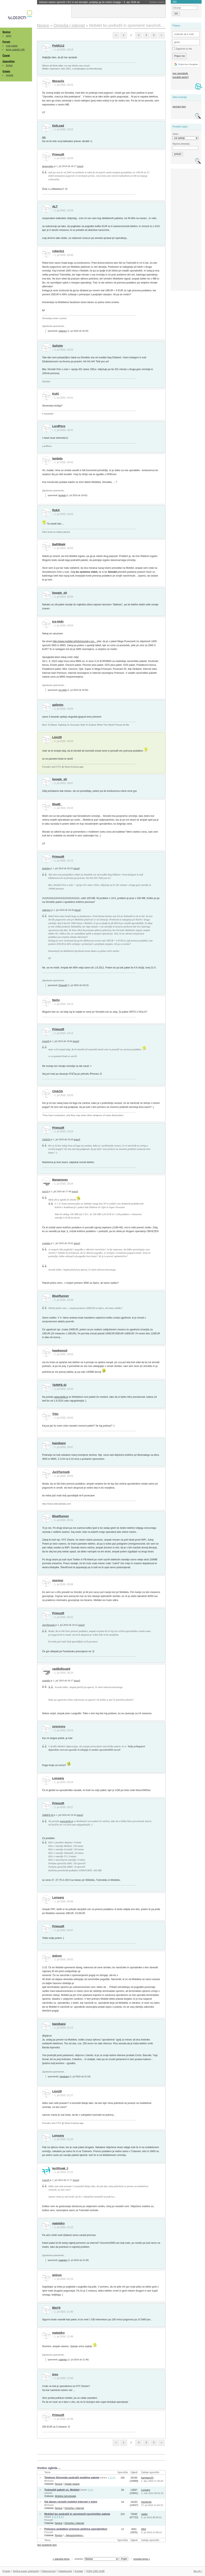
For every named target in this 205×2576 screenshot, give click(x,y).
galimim (57, 704)
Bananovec (60, 1179)
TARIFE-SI (59, 1385)
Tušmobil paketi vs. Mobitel (61, 2489)
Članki (6, 55)
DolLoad (58, 125)
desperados (47, 166)
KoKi (55, 393)
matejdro (58, 2223)
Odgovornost (48, 2571)
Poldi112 (58, 45)
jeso (55, 2374)
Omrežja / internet (74, 2508)
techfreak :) (60, 2168)
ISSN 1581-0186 (95, 2571)
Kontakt (79, 2571)
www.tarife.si (61, 1397)
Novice (6, 32)
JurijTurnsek (61, 1472)
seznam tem (179, 106)
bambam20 (147, 2477)
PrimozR (58, 154)
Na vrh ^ (197, 2571)
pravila (9, 75)
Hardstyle (146, 2502)
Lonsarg (58, 1778)
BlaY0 (56, 2307)
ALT (55, 206)
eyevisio (48, 2493)
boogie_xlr (59, 592)
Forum (6, 41)
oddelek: (96, 2559)
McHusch (48, 2481)
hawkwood (59, 1350)
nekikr (144, 2514)
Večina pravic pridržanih (26, 2571)
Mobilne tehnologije (65, 2496)
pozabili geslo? (180, 77)
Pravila (6, 2571)
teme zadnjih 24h (15, 49)
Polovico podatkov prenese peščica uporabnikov (75, 2528)
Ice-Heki (58, 621)
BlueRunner (60, 1296)
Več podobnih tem (47, 2545)
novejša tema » (141, 2559)
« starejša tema (61, 2559)
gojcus (57, 1955)
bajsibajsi (59, 1443)
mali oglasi (12, 45)
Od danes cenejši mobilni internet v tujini (70, 2501)
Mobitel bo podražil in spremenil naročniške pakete (77, 2513)
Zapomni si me (182, 48)
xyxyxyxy (58, 1726)
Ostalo (6, 71)
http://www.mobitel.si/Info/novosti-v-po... (74, 641)
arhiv (8, 35)
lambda (57, 458)
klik (44, 137)
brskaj (9, 65)
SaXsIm (57, 345)
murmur (57, 1580)
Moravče (58, 81)
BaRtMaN (58, 544)
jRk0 (143, 2529)
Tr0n (55, 1414)
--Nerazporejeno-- (74, 2535)
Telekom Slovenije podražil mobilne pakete (71, 2477)
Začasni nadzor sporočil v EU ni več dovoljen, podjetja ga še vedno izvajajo (89, 2)
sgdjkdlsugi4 (61, 1668)
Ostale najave (71, 2484)
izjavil (80, 166)
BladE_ (57, 804)
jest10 (45, 1191)
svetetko (46, 1243)
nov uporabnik (180, 73)
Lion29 (57, 737)
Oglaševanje (65, 2571)
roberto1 (58, 251)
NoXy (56, 1000)
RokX (56, 510)
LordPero (58, 426)
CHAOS (57, 1091)
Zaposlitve (8, 61)
